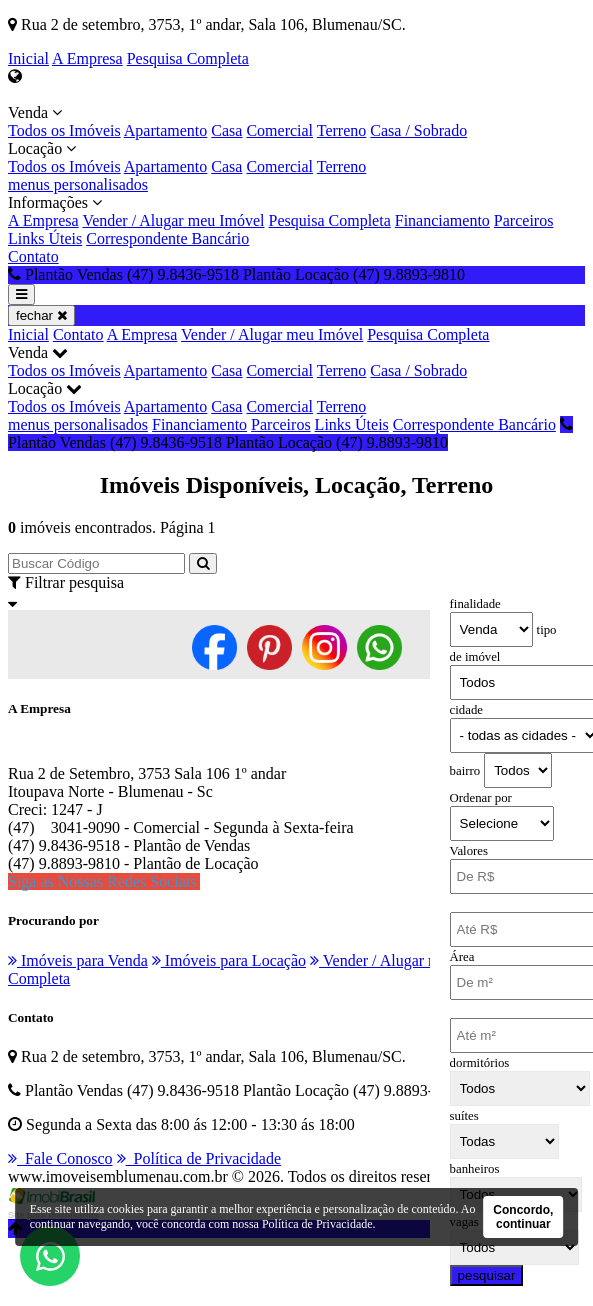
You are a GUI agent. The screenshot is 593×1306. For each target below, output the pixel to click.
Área (462, 957)
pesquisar (487, 1275)
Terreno (342, 130)
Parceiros (524, 220)
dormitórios (480, 1063)
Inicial (28, 58)
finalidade (475, 604)
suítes (464, 1116)
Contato (33, 256)
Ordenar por (481, 798)
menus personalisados (78, 184)
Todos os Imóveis (64, 130)
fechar (41, 315)
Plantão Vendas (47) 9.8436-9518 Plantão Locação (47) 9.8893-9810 (290, 433)
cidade (466, 710)
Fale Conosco (60, 1158)
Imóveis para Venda (78, 960)
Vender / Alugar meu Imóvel (173, 220)
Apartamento (166, 130)
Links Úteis (45, 238)
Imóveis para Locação (229, 960)
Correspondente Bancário (167, 238)
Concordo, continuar (523, 1217)
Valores (469, 851)
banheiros (475, 1169)
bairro (465, 771)
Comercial (279, 130)
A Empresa (87, 58)
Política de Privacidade (199, 1158)
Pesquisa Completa (188, 58)
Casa (226, 130)
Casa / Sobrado (418, 130)
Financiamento (442, 220)
